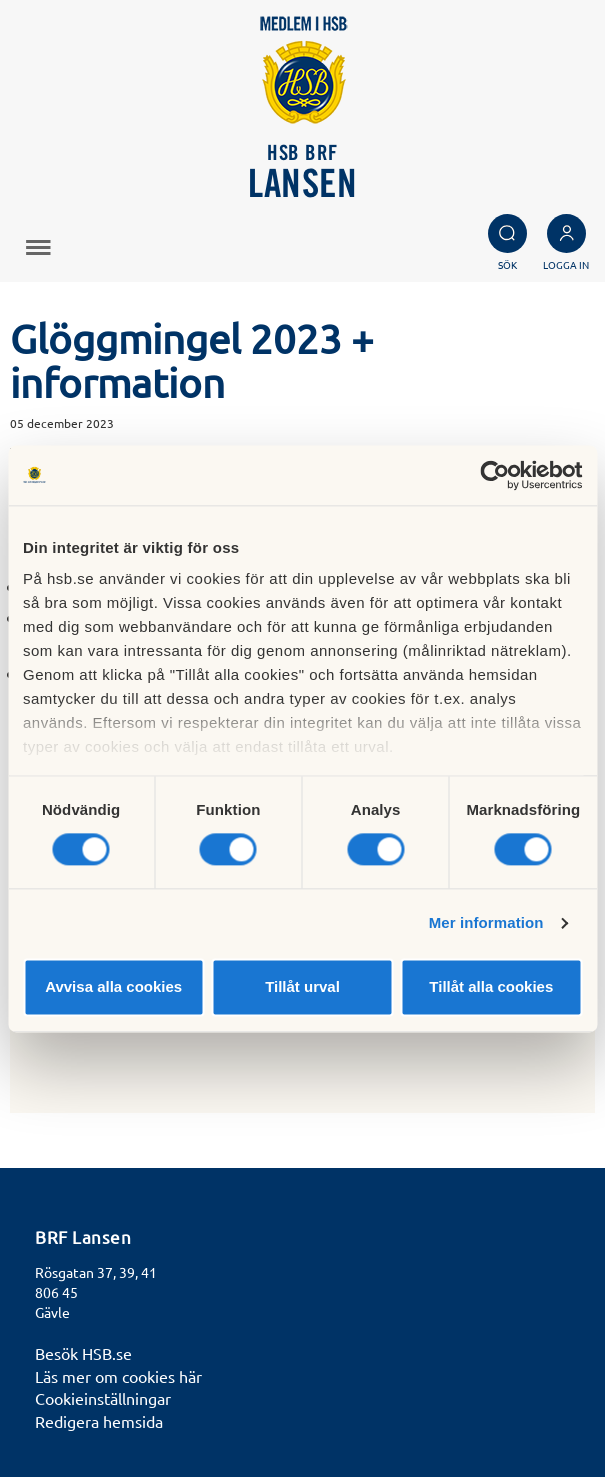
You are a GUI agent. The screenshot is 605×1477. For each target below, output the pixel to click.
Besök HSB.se (83, 1353)
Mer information (486, 923)
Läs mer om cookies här (118, 1376)
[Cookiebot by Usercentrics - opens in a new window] (494, 475)
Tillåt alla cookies (491, 986)
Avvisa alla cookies (113, 986)
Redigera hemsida (99, 1421)
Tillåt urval (302, 986)
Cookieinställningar (103, 1398)
